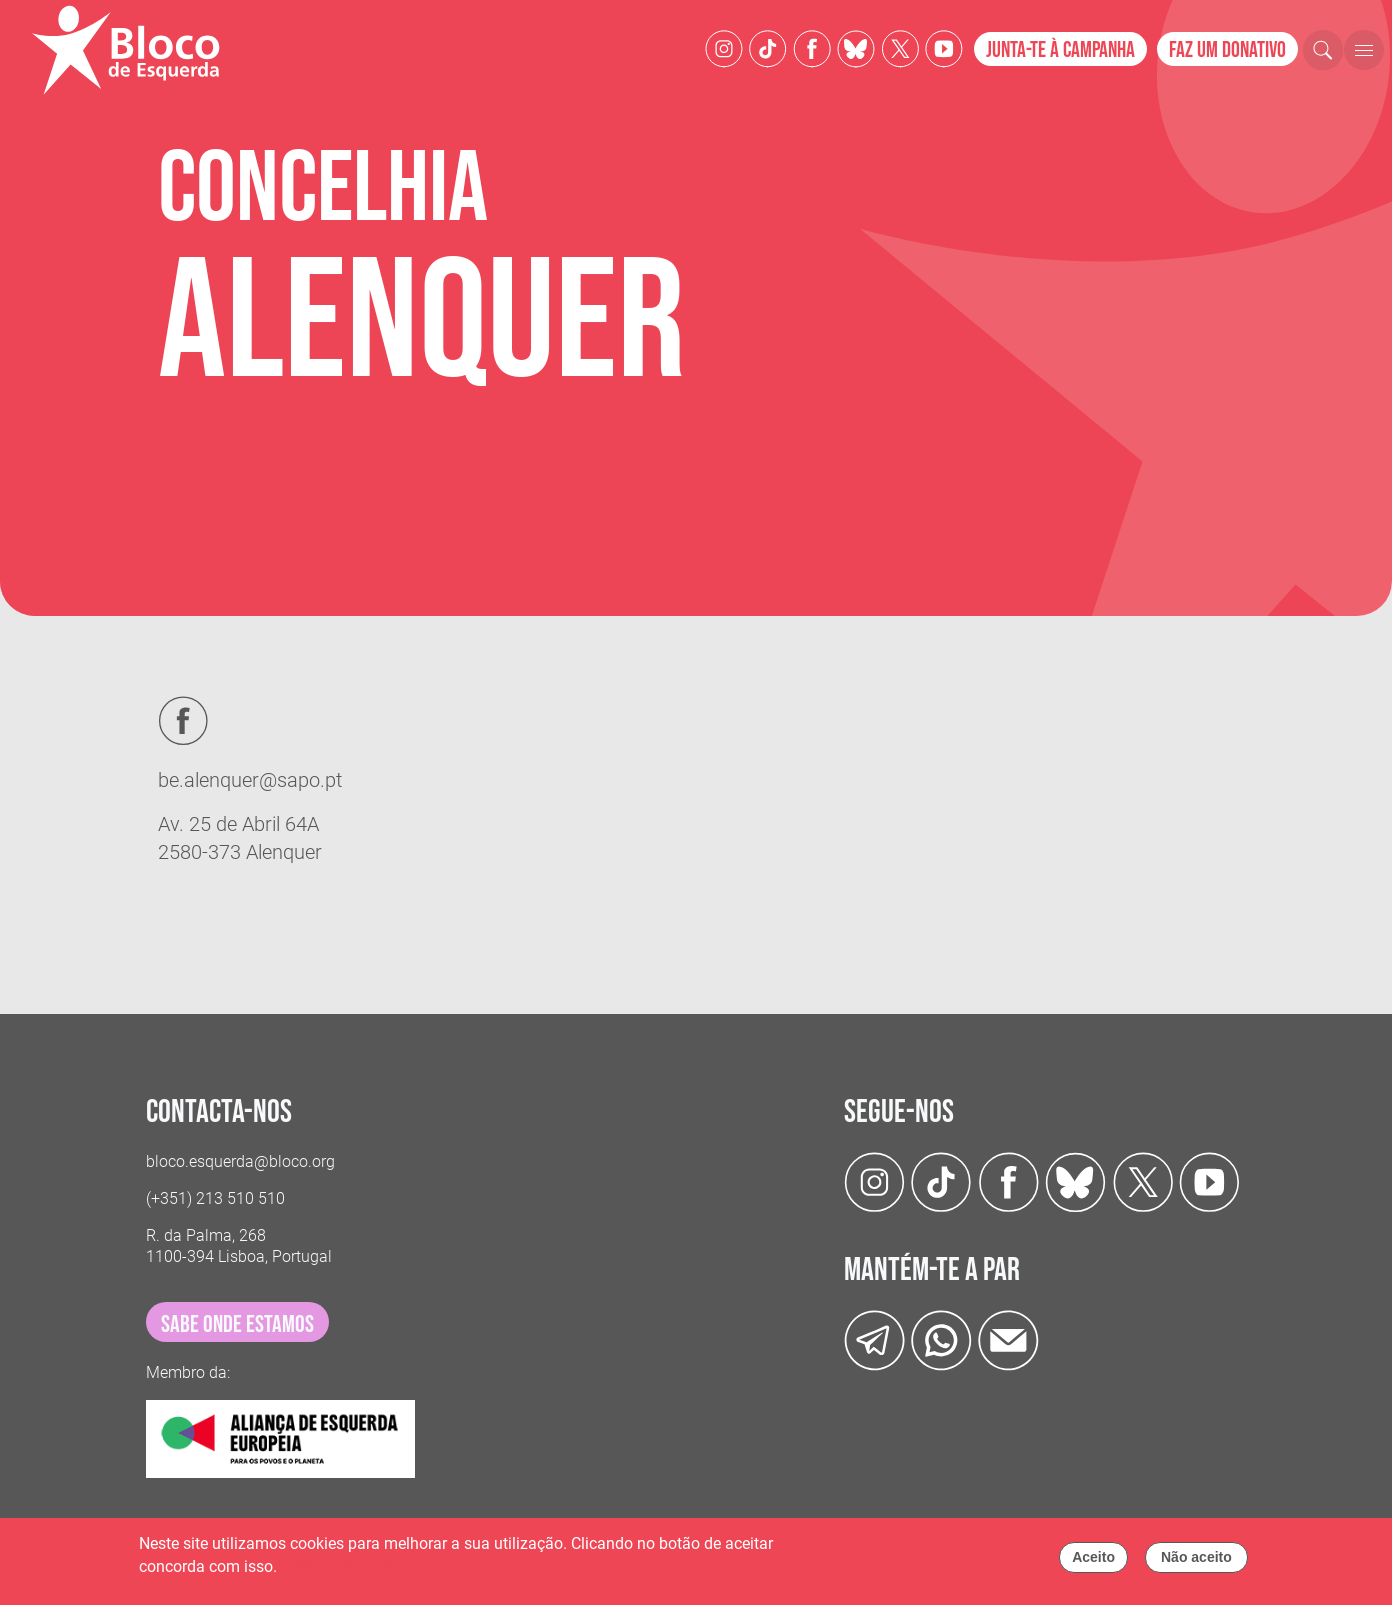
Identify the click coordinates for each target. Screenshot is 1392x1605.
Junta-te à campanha (1060, 50)
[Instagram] (724, 47)
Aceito (1093, 1562)
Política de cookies (347, 1570)
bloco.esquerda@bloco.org (240, 1161)
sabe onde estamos (237, 1324)
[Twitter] (856, 47)
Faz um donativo (1227, 50)
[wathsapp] (941, 1339)
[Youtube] (944, 47)
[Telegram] (874, 1339)
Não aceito (1196, 1562)
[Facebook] (812, 47)
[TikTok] (768, 47)
